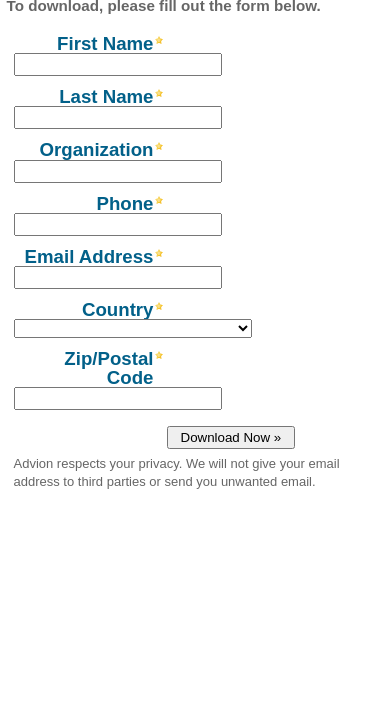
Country (118, 309)
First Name (105, 43)
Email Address (89, 256)
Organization (96, 149)
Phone (124, 203)
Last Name (106, 96)
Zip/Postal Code (108, 367)
